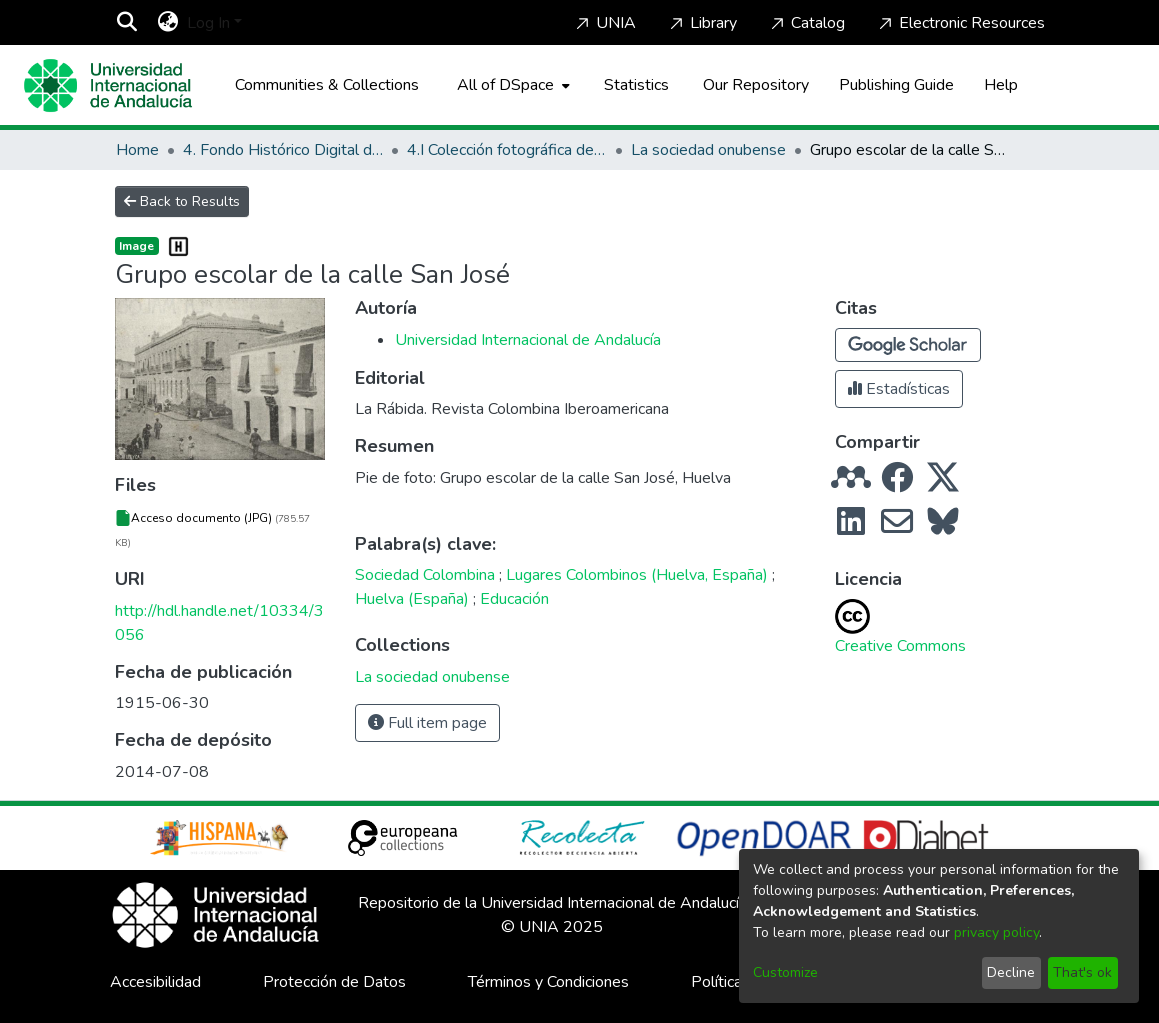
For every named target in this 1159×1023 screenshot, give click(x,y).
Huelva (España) (412, 599)
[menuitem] (168, 23)
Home (137, 150)
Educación (514, 599)
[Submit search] (127, 23)
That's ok (1082, 972)
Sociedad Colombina (425, 575)
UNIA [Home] (604, 23)
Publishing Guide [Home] (896, 85)
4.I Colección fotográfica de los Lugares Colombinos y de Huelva (507, 150)
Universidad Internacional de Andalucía (528, 340)
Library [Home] (701, 23)
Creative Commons (900, 646)
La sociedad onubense (708, 150)
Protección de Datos (334, 982)
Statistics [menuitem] (636, 85)
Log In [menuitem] (208, 23)
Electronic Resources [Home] (960, 23)
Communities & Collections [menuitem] (327, 85)
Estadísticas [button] (899, 389)
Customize (785, 972)
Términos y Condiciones (548, 982)
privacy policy (996, 932)
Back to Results (182, 201)
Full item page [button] (427, 723)
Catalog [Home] (806, 23)
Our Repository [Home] (756, 85)
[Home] (108, 85)
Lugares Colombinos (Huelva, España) (637, 575)
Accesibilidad (155, 982)
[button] (908, 345)
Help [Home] (1001, 85)
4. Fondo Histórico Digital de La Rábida (283, 150)
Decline (1011, 972)
